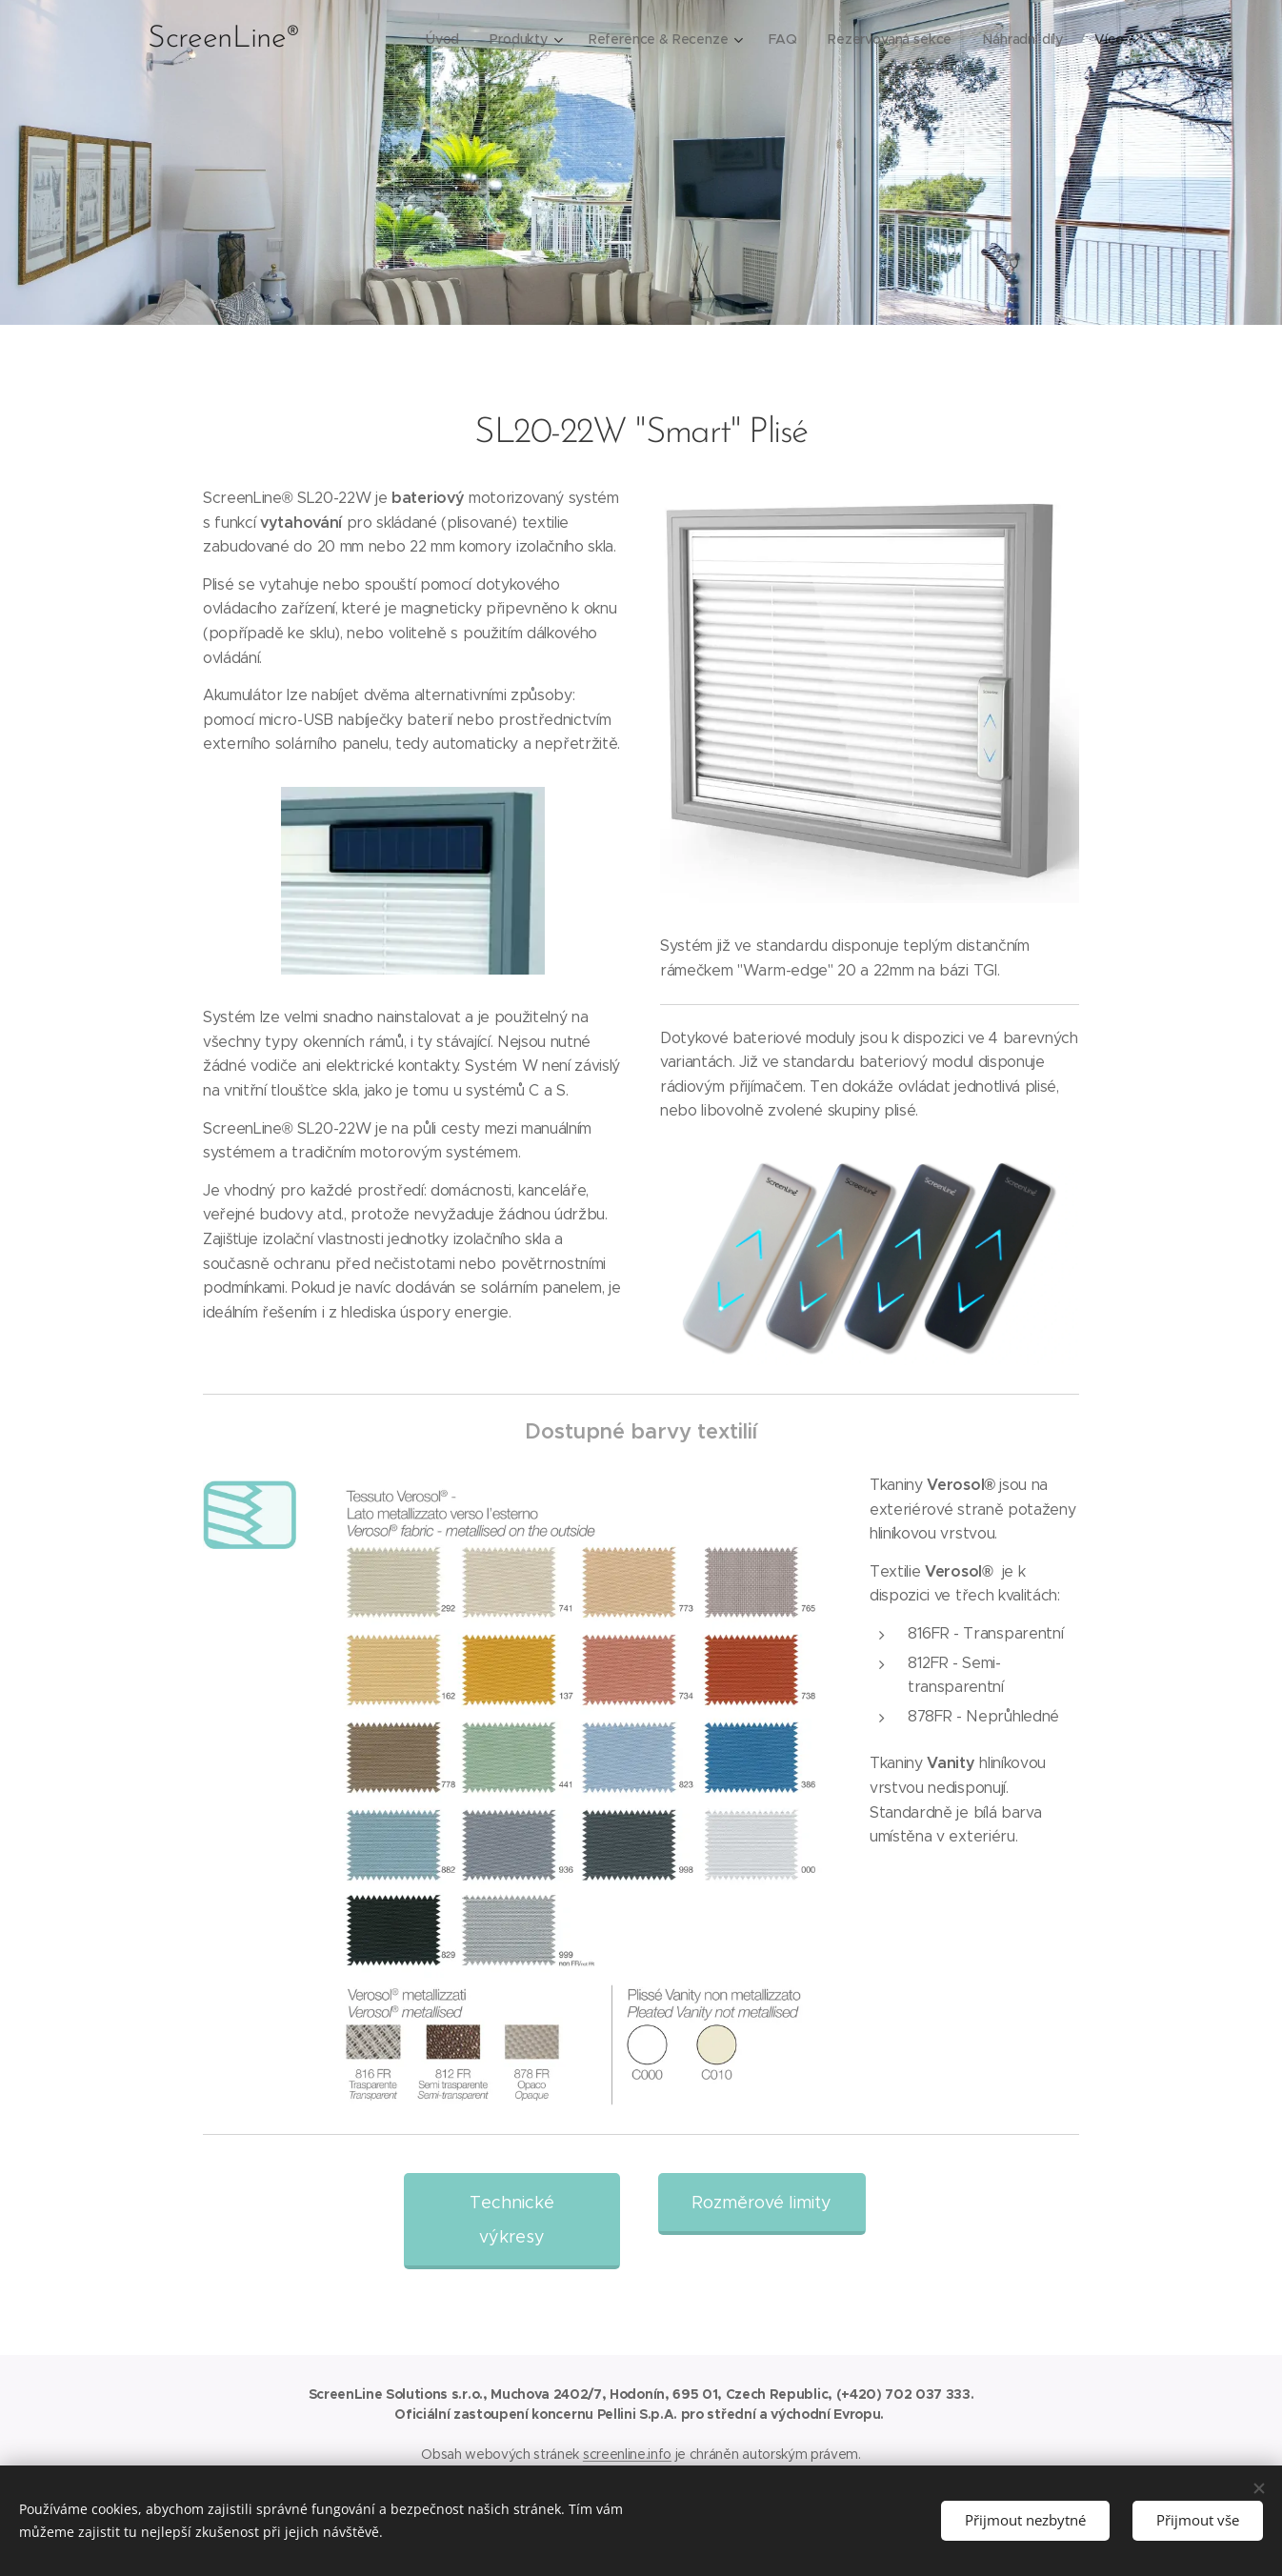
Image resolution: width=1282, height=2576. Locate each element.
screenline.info (627, 2454)
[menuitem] (442, 39)
